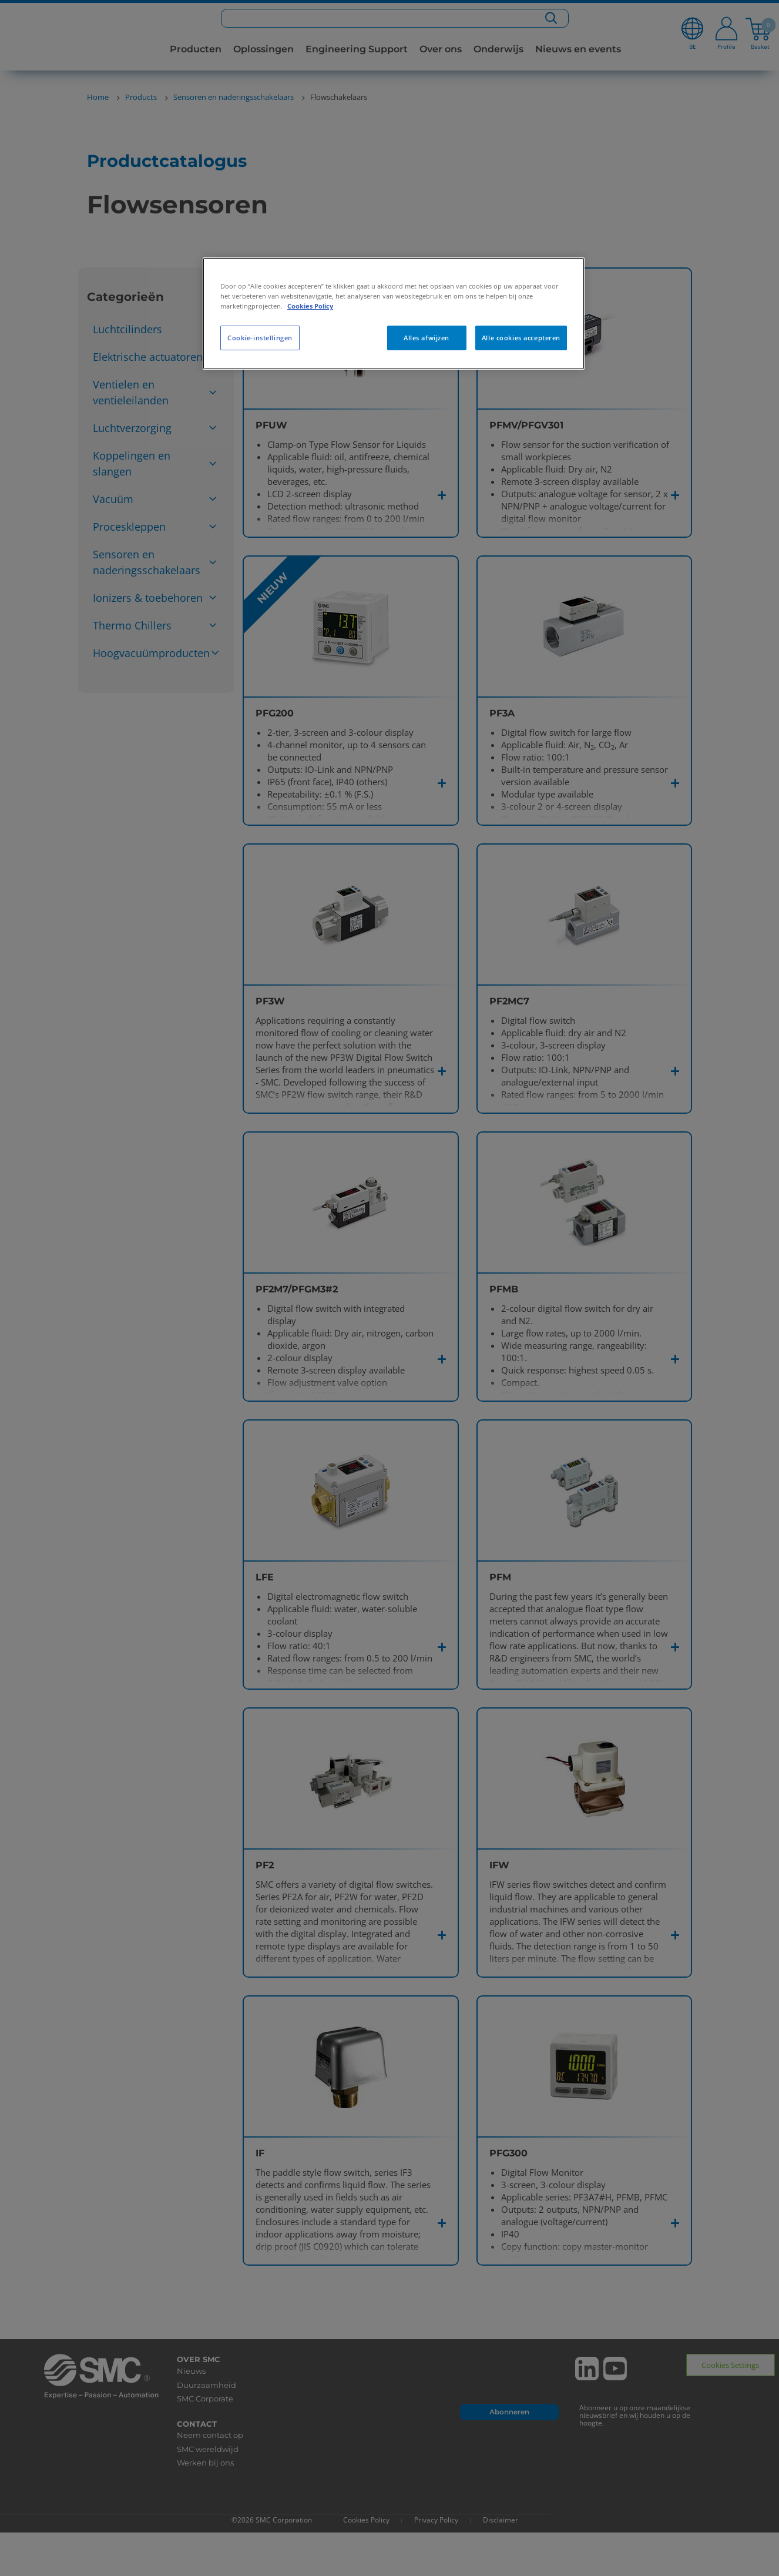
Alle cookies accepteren (521, 337)
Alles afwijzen (426, 337)
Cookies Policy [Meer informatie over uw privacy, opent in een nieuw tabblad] (310, 306)
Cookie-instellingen (260, 337)
